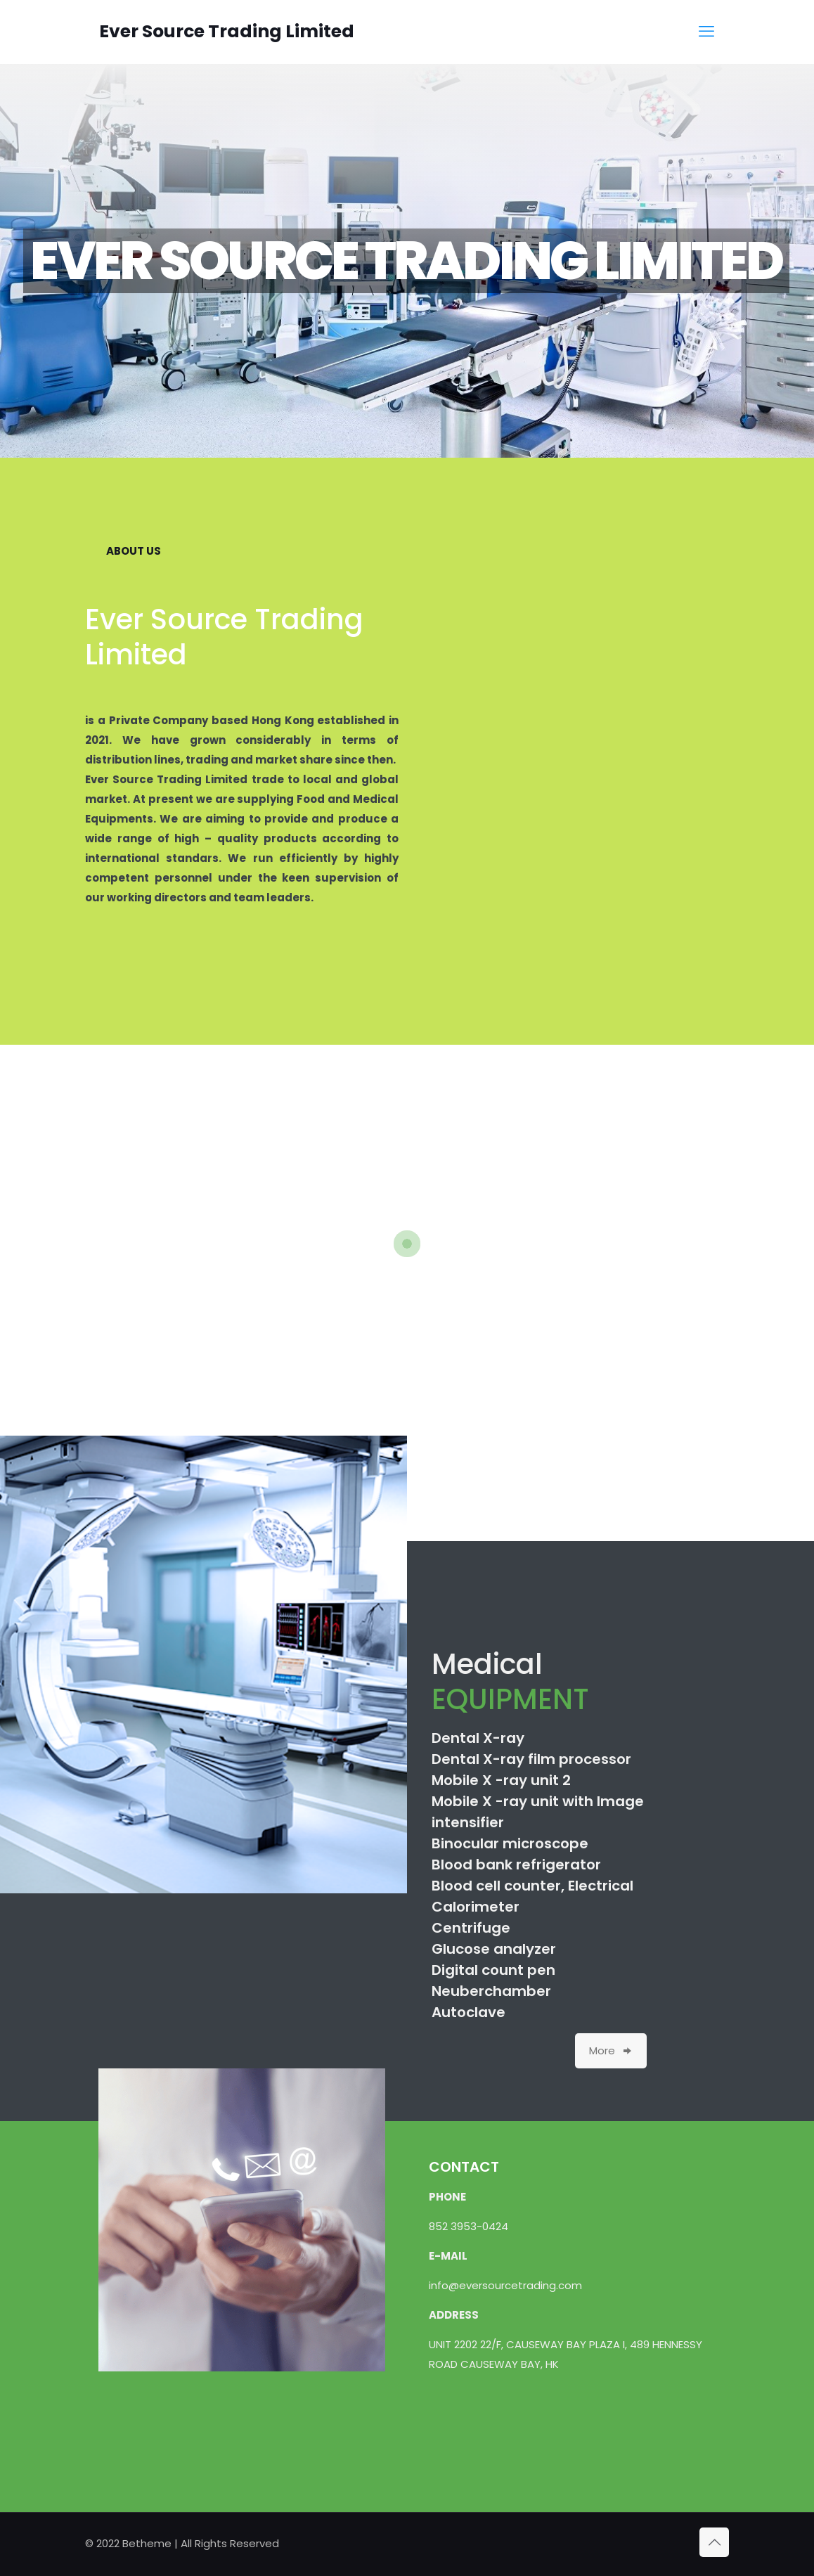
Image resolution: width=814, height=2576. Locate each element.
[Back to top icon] (714, 2542)
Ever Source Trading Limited (226, 31)
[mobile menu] (706, 32)
